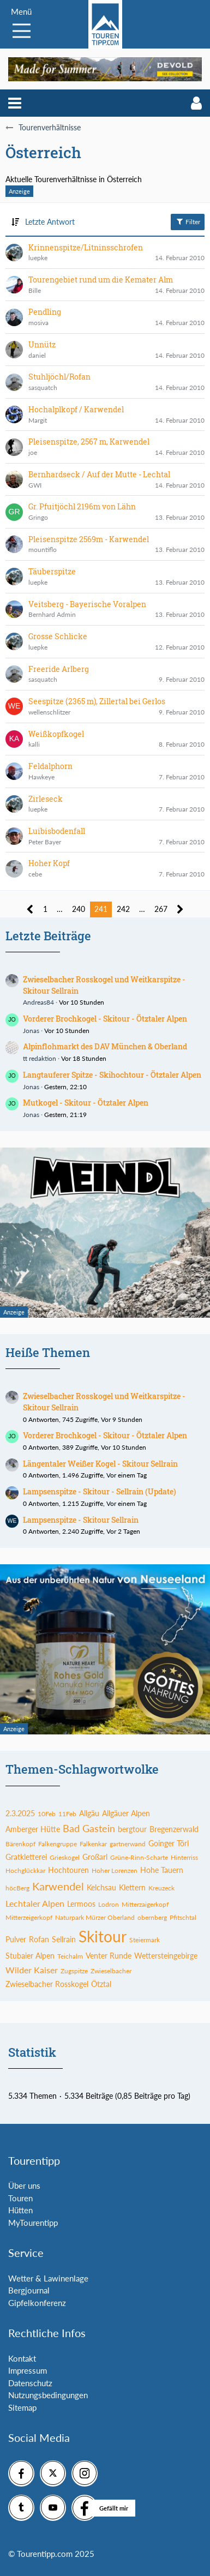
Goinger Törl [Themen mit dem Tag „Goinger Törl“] (168, 1843)
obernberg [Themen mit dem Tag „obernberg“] (152, 1917)
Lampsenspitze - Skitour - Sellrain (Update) (99, 1491)
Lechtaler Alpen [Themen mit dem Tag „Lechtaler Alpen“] (34, 1903)
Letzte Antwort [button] (50, 221)
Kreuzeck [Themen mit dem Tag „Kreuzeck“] (161, 1888)
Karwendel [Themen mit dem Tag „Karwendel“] (58, 1886)
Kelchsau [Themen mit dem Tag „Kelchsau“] (101, 1887)
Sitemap (22, 2407)
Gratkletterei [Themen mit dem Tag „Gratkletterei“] (26, 1857)
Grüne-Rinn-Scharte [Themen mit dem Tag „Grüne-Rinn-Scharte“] (139, 1857)
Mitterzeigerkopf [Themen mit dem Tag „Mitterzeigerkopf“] (28, 1917)
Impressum (27, 2370)
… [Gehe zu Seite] (60, 909)
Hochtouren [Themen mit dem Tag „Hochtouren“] (68, 1870)
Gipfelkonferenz (37, 2303)
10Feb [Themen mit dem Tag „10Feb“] (47, 1814)
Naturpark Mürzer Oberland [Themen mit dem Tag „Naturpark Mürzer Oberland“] (95, 1917)
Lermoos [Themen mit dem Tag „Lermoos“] (81, 1903)
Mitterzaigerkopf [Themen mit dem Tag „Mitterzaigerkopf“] (145, 1904)
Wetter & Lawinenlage (48, 2278)
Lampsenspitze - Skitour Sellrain (81, 1520)
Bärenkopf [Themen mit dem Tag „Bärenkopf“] (20, 1844)
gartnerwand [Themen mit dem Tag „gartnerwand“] (128, 1844)
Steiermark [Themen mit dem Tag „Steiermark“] (144, 1940)
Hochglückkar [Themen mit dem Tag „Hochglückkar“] (25, 1870)
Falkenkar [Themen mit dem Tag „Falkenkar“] (93, 1844)
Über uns (24, 2185)
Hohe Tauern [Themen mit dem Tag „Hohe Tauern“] (161, 1870)
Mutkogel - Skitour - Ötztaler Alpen (85, 1102)
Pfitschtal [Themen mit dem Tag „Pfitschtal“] (183, 1917)
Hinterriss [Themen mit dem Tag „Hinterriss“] (184, 1857)
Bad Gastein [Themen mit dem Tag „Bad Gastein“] (89, 1828)
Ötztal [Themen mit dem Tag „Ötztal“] (101, 1984)
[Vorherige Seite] (30, 909)
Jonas (31, 1030)
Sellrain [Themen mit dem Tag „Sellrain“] (64, 1939)
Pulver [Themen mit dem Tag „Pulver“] (15, 1939)
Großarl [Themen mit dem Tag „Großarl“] (94, 1857)
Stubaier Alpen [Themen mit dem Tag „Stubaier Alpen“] (30, 1955)
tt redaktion (39, 1058)
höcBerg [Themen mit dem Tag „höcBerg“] (17, 1888)
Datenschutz (30, 2383)
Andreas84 (38, 1002)
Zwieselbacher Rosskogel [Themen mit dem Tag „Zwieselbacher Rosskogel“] (46, 1984)
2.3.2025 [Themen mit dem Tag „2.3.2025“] (20, 1813)
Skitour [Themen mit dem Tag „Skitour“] (103, 1936)
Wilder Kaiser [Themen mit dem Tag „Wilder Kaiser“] (31, 1970)
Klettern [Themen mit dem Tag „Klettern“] (132, 1887)
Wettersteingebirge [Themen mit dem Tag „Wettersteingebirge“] (165, 1955)
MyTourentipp (33, 2222)
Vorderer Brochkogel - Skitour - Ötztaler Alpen (105, 1018)
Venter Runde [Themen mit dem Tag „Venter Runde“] (108, 1955)
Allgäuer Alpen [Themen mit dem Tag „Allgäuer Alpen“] (126, 1813)
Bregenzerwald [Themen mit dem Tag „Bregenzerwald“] (174, 1829)
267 (160, 909)
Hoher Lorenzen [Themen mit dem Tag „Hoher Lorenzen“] (114, 1870)
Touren (20, 2198)
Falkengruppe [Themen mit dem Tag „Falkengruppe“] (57, 1844)
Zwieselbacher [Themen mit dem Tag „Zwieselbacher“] (111, 1971)
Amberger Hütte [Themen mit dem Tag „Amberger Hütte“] (32, 1829)
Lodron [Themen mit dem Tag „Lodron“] (108, 1904)
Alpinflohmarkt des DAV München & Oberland (105, 1046)
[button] (14, 103)
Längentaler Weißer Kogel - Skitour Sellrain (100, 1463)
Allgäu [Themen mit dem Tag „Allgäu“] (89, 1813)
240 (78, 909)
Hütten (20, 2210)
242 (123, 909)
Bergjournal (29, 2290)
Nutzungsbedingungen (48, 2395)
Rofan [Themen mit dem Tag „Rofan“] (39, 1939)
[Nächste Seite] (180, 909)
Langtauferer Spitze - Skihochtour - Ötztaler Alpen (112, 1075)
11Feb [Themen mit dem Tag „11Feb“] (67, 1814)
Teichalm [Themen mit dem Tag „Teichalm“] (70, 1956)
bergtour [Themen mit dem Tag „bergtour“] (132, 1829)
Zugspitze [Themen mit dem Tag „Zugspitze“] (74, 1971)
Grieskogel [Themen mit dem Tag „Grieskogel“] (65, 1857)
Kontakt (22, 2358)
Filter (187, 221)
